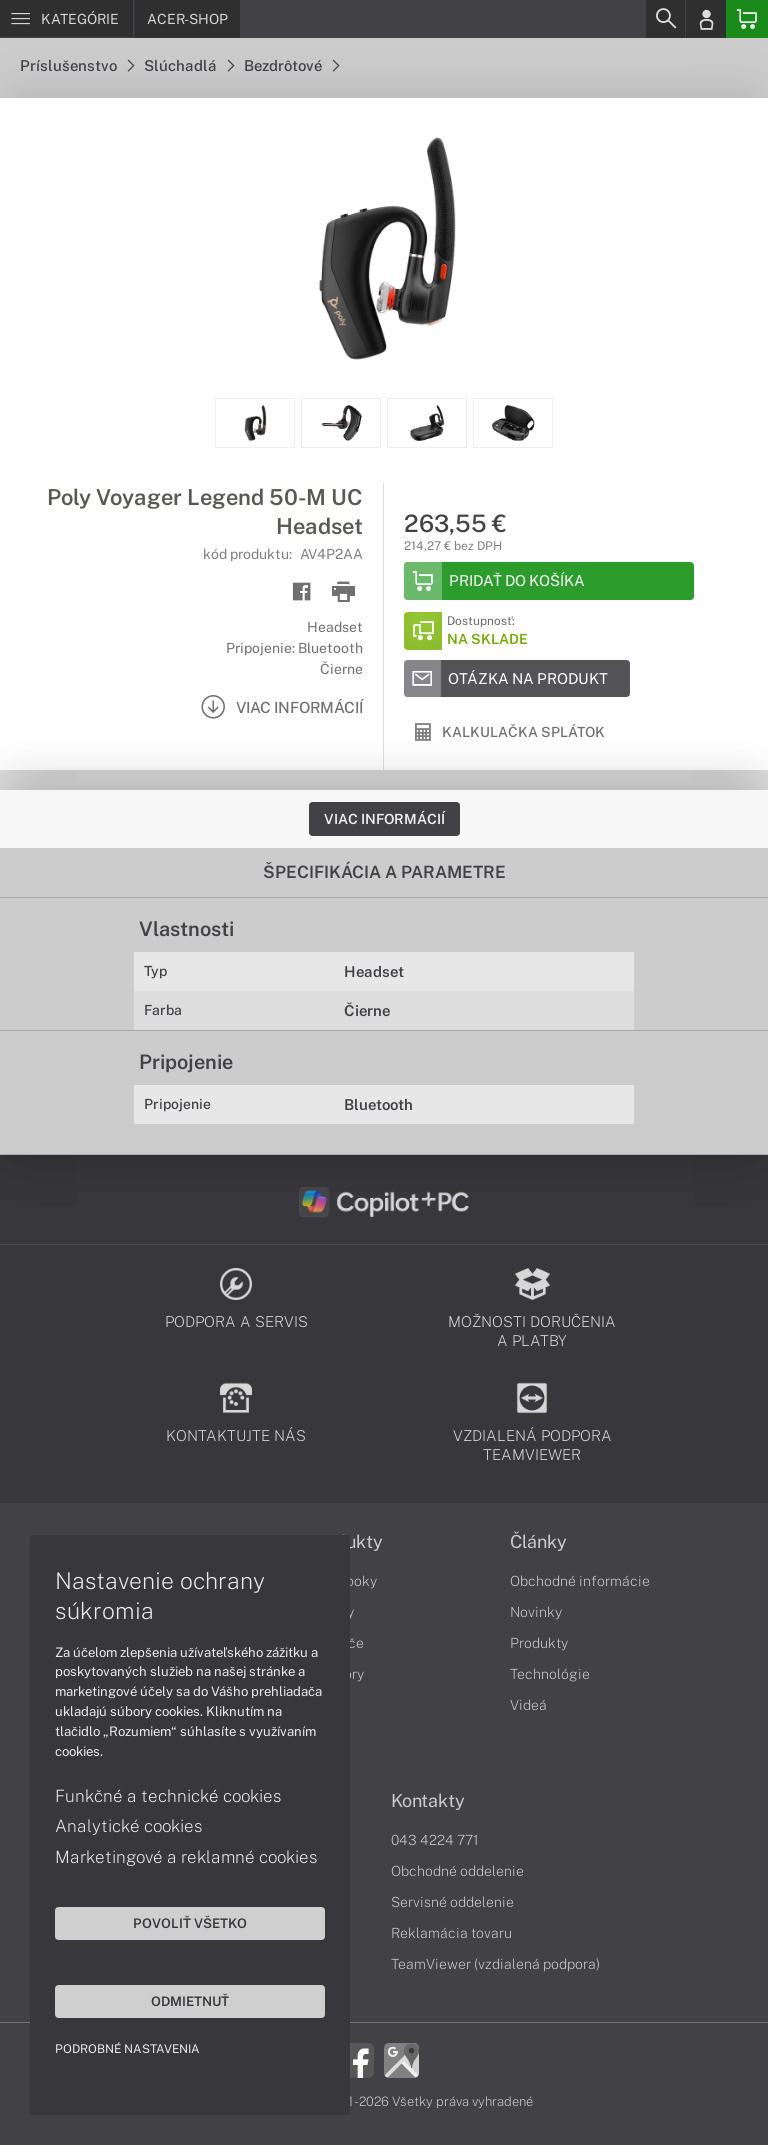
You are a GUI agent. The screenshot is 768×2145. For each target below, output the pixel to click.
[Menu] (66, 19)
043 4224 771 (435, 1840)
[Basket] (747, 19)
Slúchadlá (189, 65)
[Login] (706, 19)
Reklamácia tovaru (451, 1933)
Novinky (536, 1612)
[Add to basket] (549, 581)
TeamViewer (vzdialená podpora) (495, 1964)
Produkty (539, 1643)
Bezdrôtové (291, 65)
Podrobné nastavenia (127, 2049)
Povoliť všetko (190, 1923)
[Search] (665, 19)
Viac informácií (384, 819)
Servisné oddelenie (452, 1902)
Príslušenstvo (77, 65)
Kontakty (428, 1801)
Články (538, 1542)
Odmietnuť (190, 2001)
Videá (528, 1705)
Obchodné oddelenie (457, 1871)
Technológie (550, 1674)
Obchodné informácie (580, 1581)
